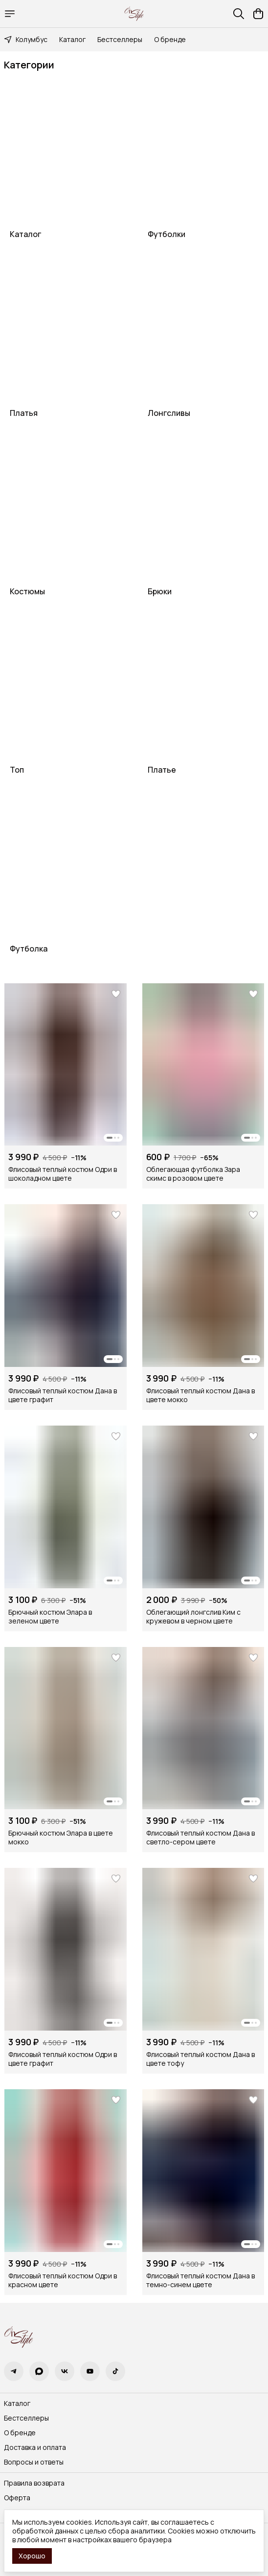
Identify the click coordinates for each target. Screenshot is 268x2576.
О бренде (170, 39)
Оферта (17, 2497)
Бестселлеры (119, 39)
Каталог (72, 39)
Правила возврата (34, 2483)
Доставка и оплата (35, 2447)
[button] (65, 1064)
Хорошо (32, 2555)
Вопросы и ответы (34, 2462)
